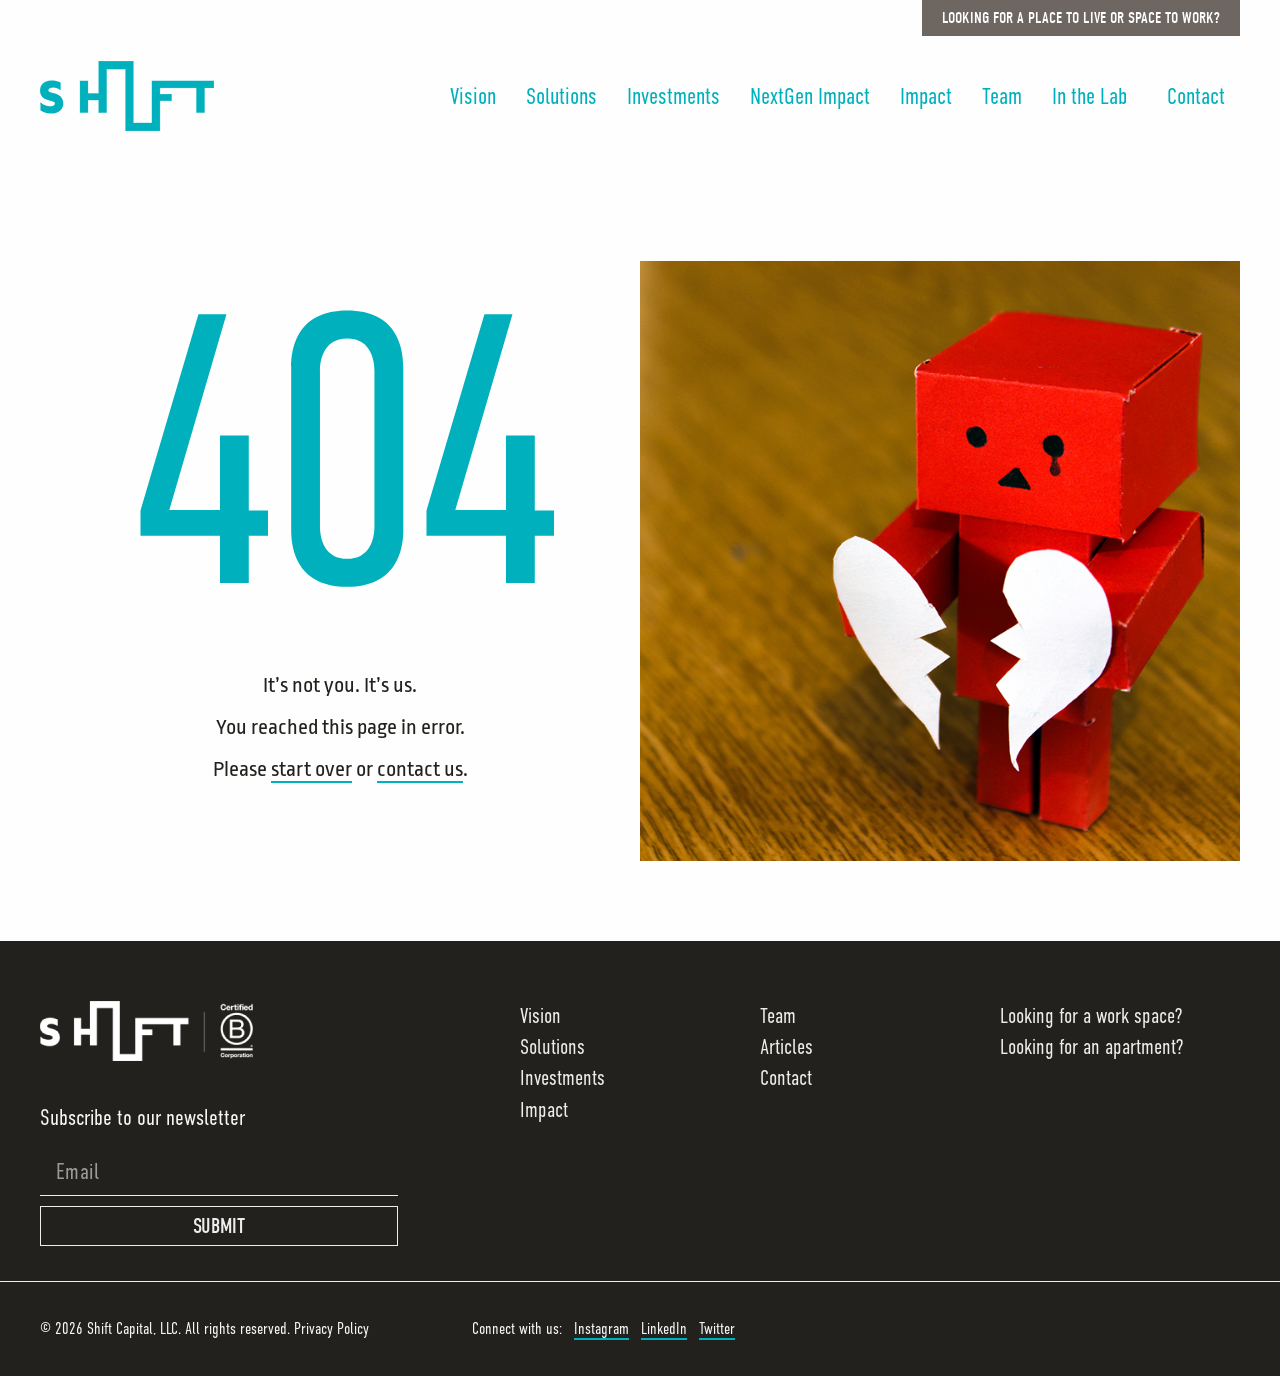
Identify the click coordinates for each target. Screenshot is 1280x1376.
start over (311, 769)
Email (53, 1141)
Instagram (601, 1329)
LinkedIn (664, 1329)
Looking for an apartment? (1091, 1047)
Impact (926, 96)
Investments (673, 96)
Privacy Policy (331, 1329)
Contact (1196, 96)
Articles (786, 1047)
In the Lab (1094, 96)
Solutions (561, 96)
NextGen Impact (810, 96)
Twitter (717, 1329)
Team (1002, 96)
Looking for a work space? (1091, 1016)
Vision (473, 96)
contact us (420, 769)
